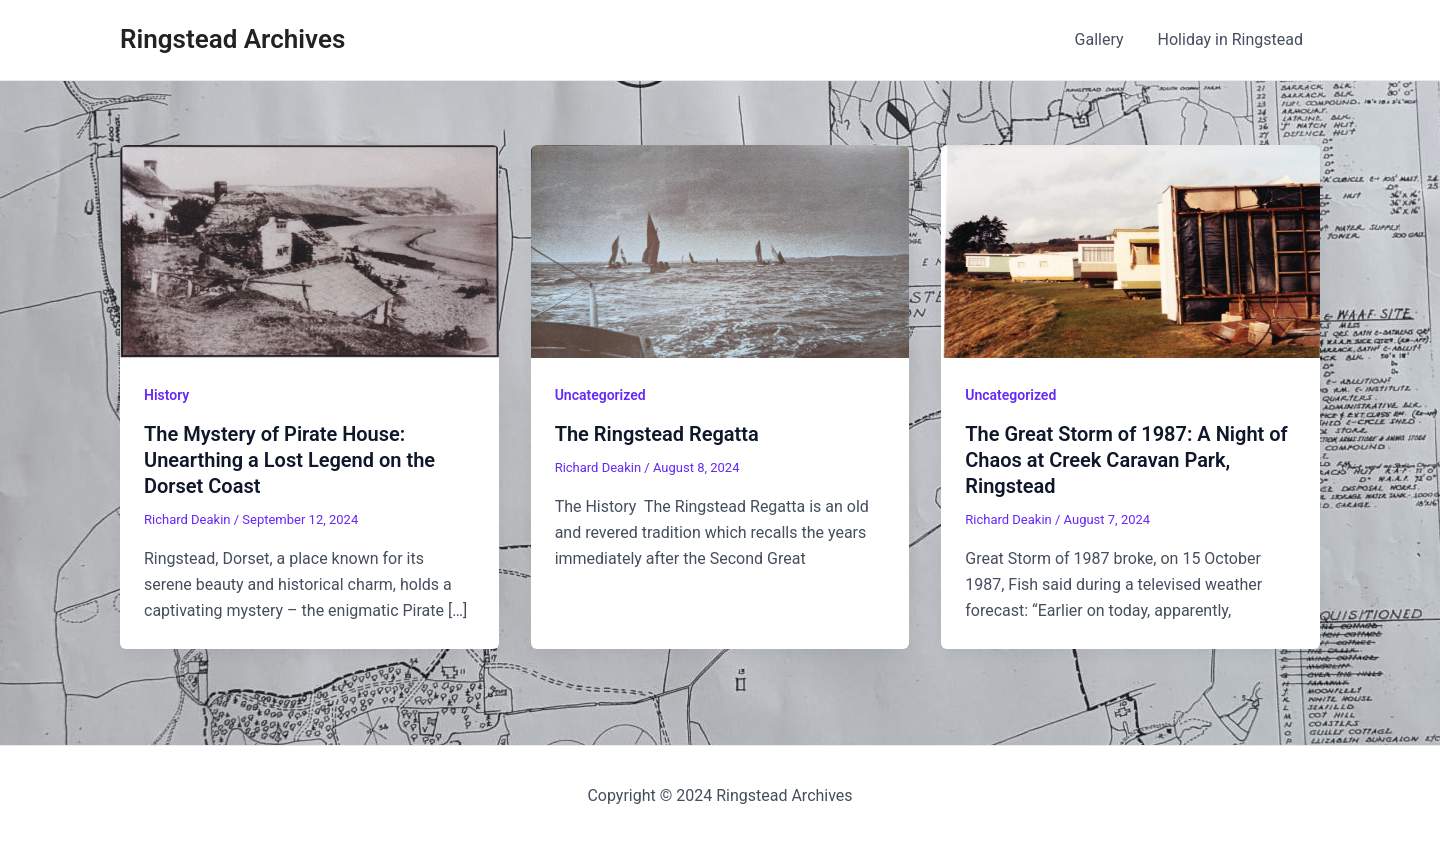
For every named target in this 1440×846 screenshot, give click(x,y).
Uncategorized (600, 395)
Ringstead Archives (232, 39)
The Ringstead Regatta (657, 434)
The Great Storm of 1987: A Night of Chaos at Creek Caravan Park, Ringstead (1126, 460)
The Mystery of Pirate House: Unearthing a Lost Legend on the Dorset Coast (289, 460)
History (166, 395)
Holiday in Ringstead (1231, 39)
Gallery (1102, 39)
